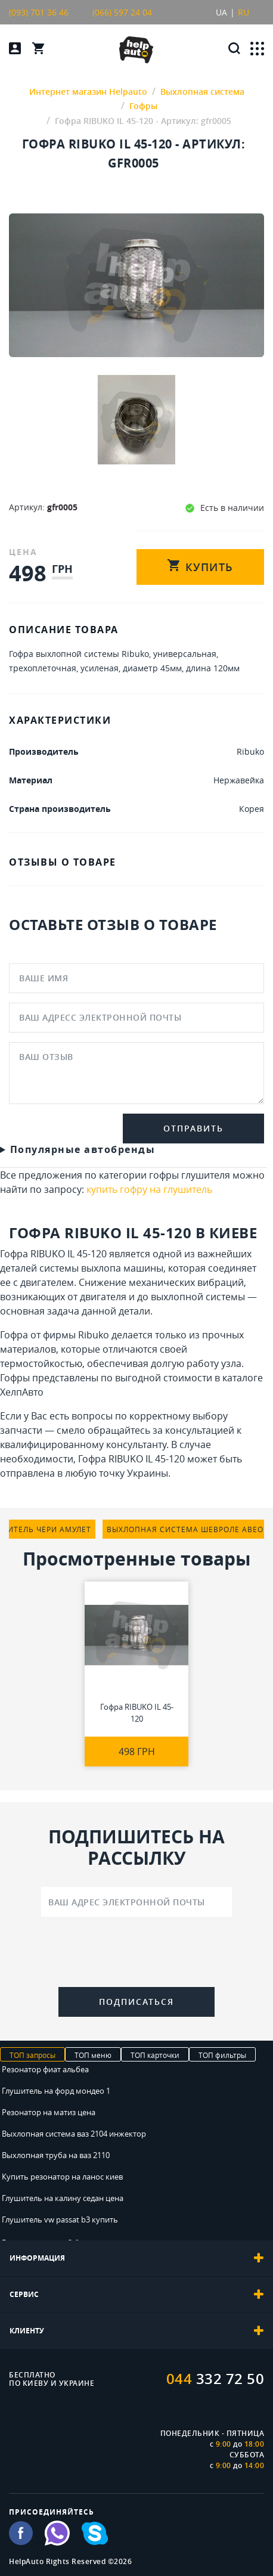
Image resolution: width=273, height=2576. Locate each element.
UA (221, 12)
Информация (136, 2258)
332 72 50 (215, 2378)
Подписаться (136, 2001)
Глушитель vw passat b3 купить (60, 2219)
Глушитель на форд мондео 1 (56, 2090)
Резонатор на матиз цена (48, 2112)
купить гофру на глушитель (149, 1189)
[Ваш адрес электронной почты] (136, 1902)
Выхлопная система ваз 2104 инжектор (74, 2133)
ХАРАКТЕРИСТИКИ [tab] (60, 720)
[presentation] (136, 1954)
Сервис (136, 2295)
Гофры (15, 1377)
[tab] (136, 2258)
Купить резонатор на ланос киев (62, 2176)
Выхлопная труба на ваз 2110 (56, 2155)
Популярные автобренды (83, 1149)
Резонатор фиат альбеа (45, 2069)
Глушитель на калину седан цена (62, 2198)
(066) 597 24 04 (122, 12)
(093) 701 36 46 (39, 12)
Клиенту (136, 2331)
